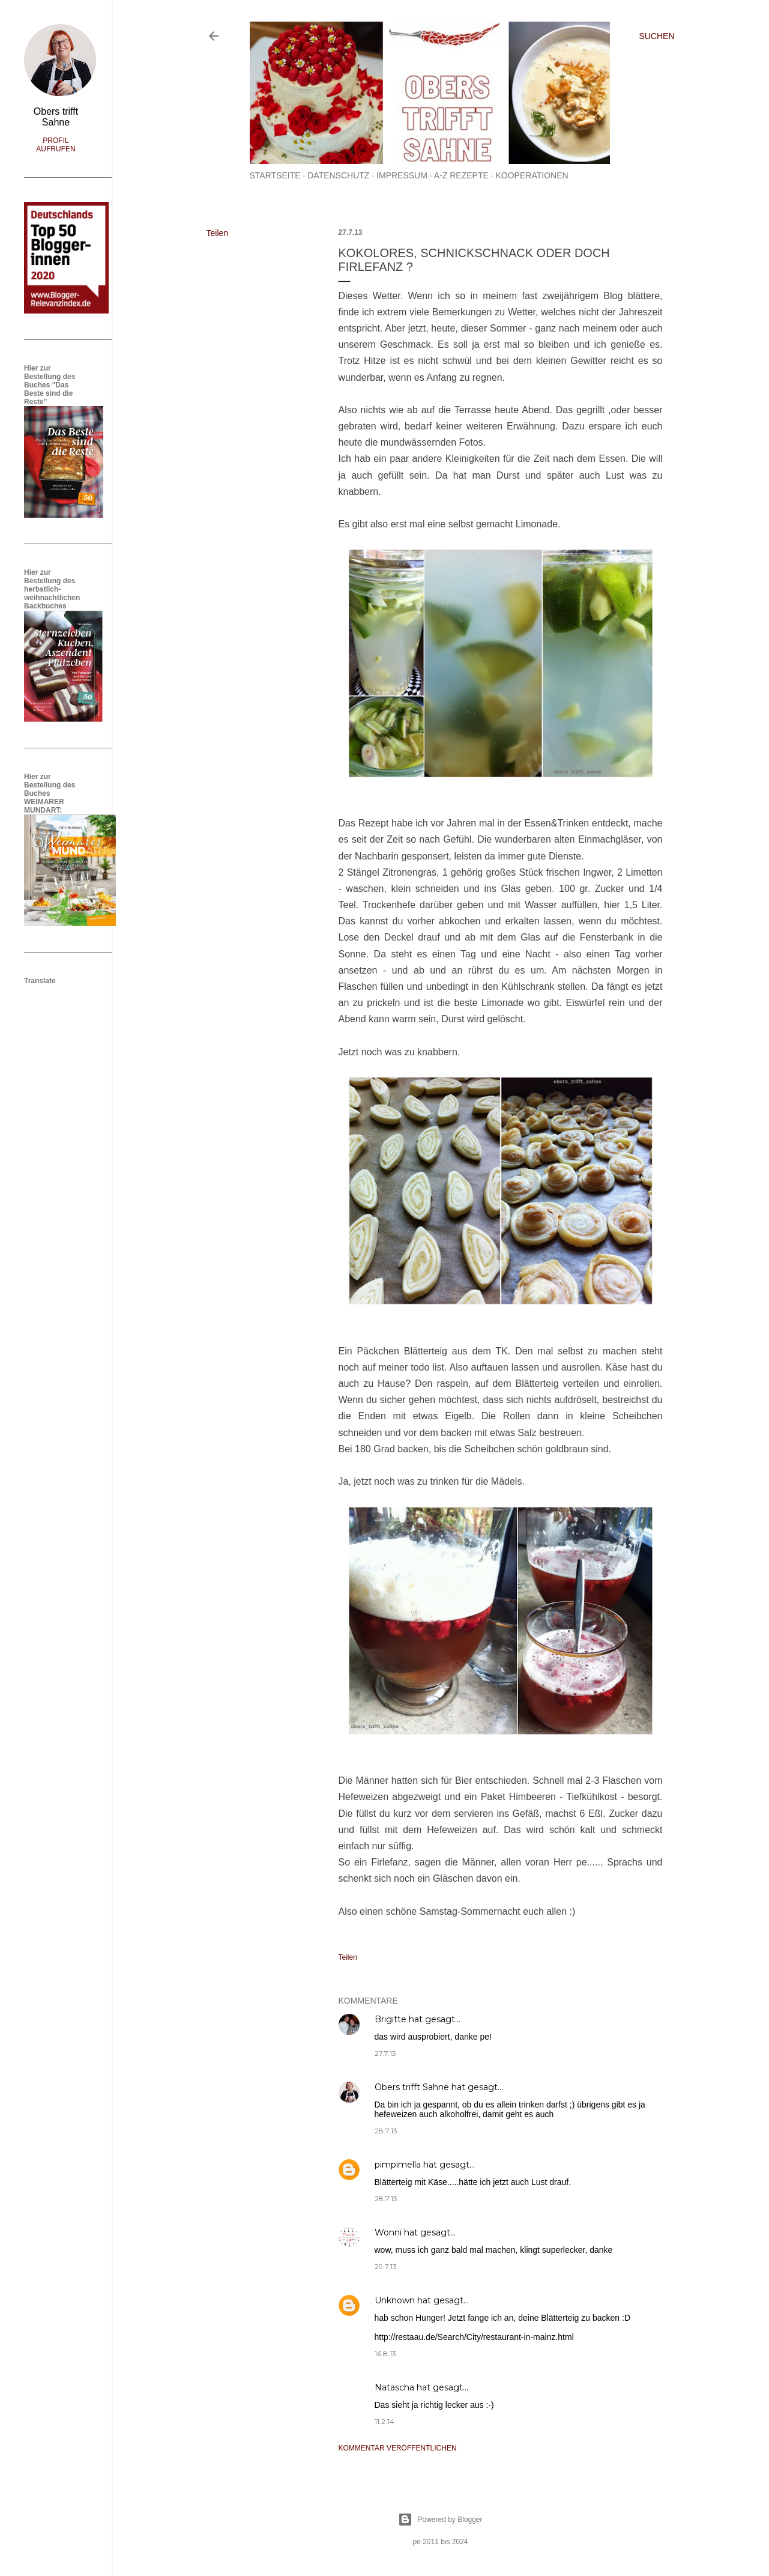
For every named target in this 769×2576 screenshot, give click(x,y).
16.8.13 (385, 2353)
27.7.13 (385, 2053)
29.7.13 (386, 2266)
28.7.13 (386, 2130)
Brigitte (390, 2019)
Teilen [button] (218, 233)
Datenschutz (338, 175)
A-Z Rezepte (461, 175)
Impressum (401, 175)
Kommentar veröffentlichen (398, 2448)
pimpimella (398, 2164)
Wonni (388, 2232)
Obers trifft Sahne (412, 2087)
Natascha (394, 2387)
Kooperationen (531, 175)
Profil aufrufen (55, 144)
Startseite (275, 175)
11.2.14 (384, 2421)
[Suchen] (656, 36)
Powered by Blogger (440, 2519)
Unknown (395, 2300)
